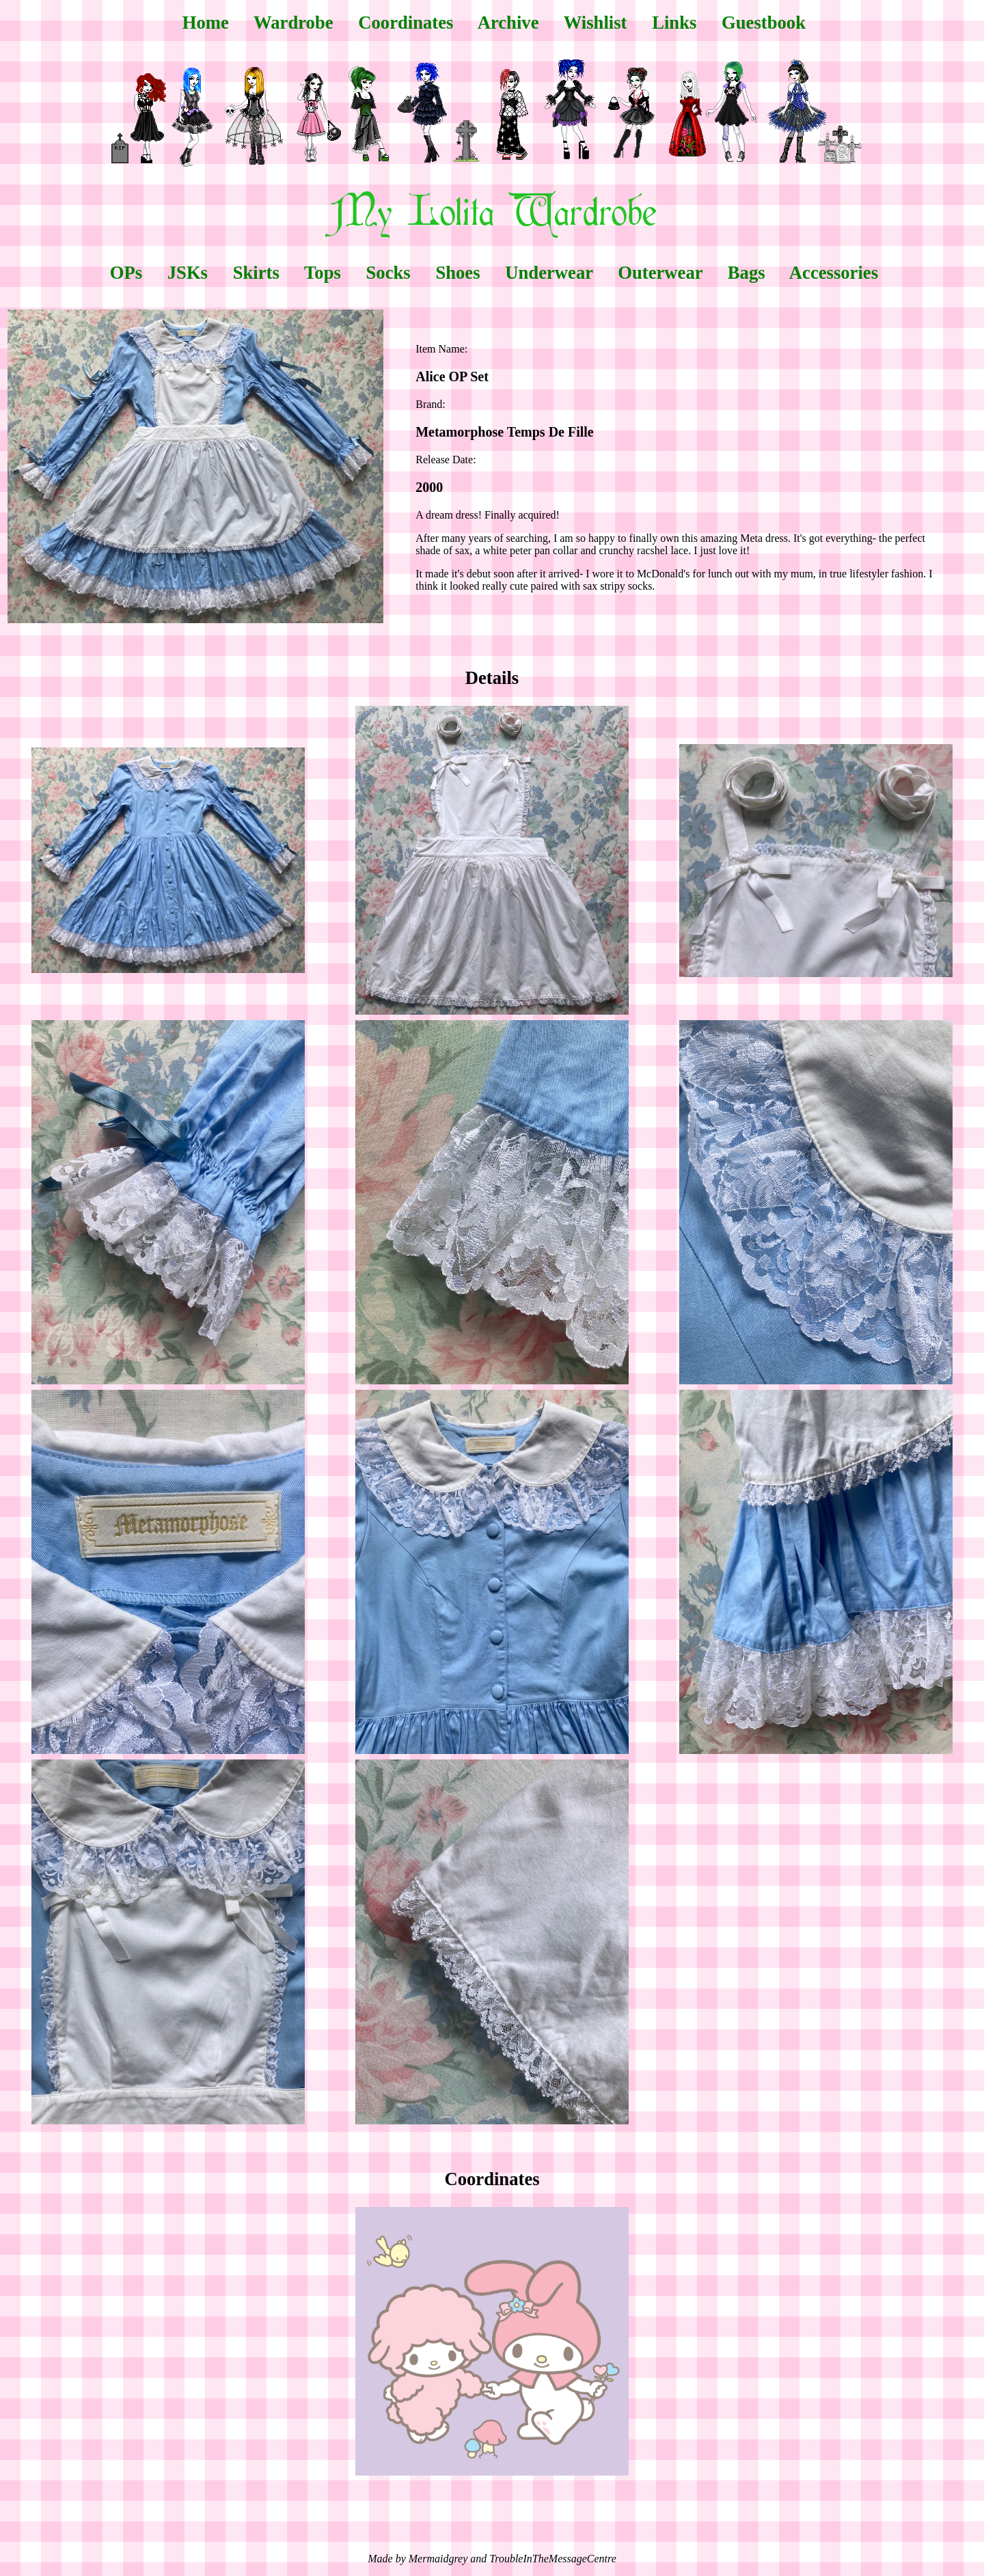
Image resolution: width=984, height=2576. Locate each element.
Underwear (548, 272)
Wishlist (595, 22)
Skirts (256, 272)
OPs (126, 272)
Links (674, 22)
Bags (746, 272)
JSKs (187, 272)
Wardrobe (293, 22)
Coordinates (405, 22)
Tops (322, 272)
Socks (388, 272)
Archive (508, 22)
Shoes (457, 272)
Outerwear (660, 272)
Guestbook (764, 22)
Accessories (833, 272)
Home (205, 22)
